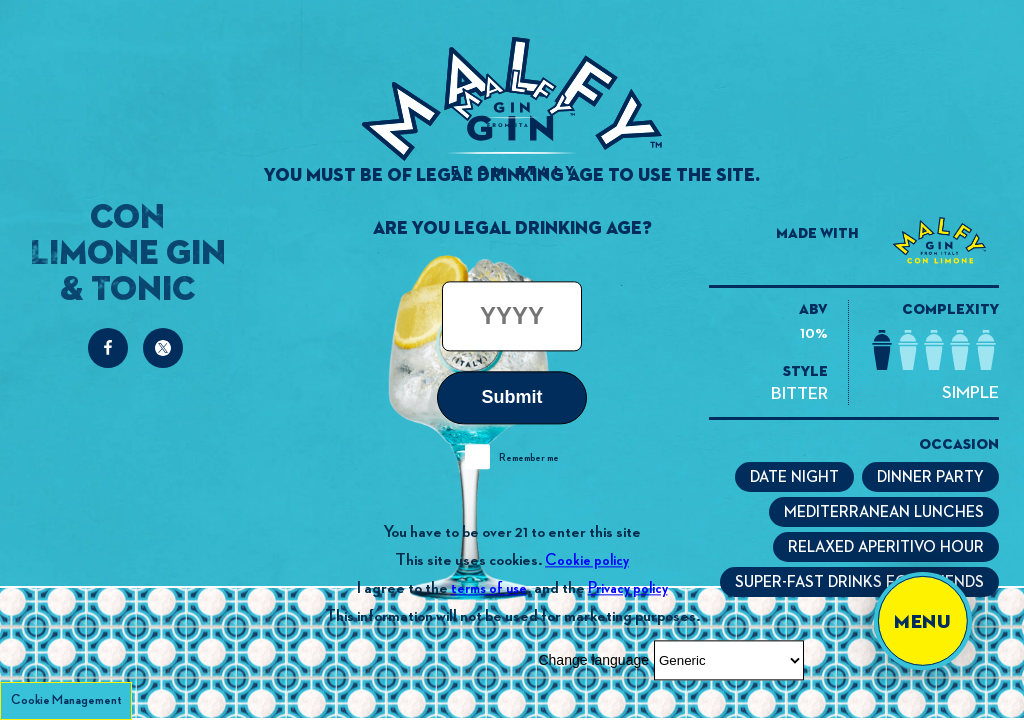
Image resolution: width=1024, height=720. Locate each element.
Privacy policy (628, 588)
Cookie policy (587, 560)
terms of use (489, 588)
